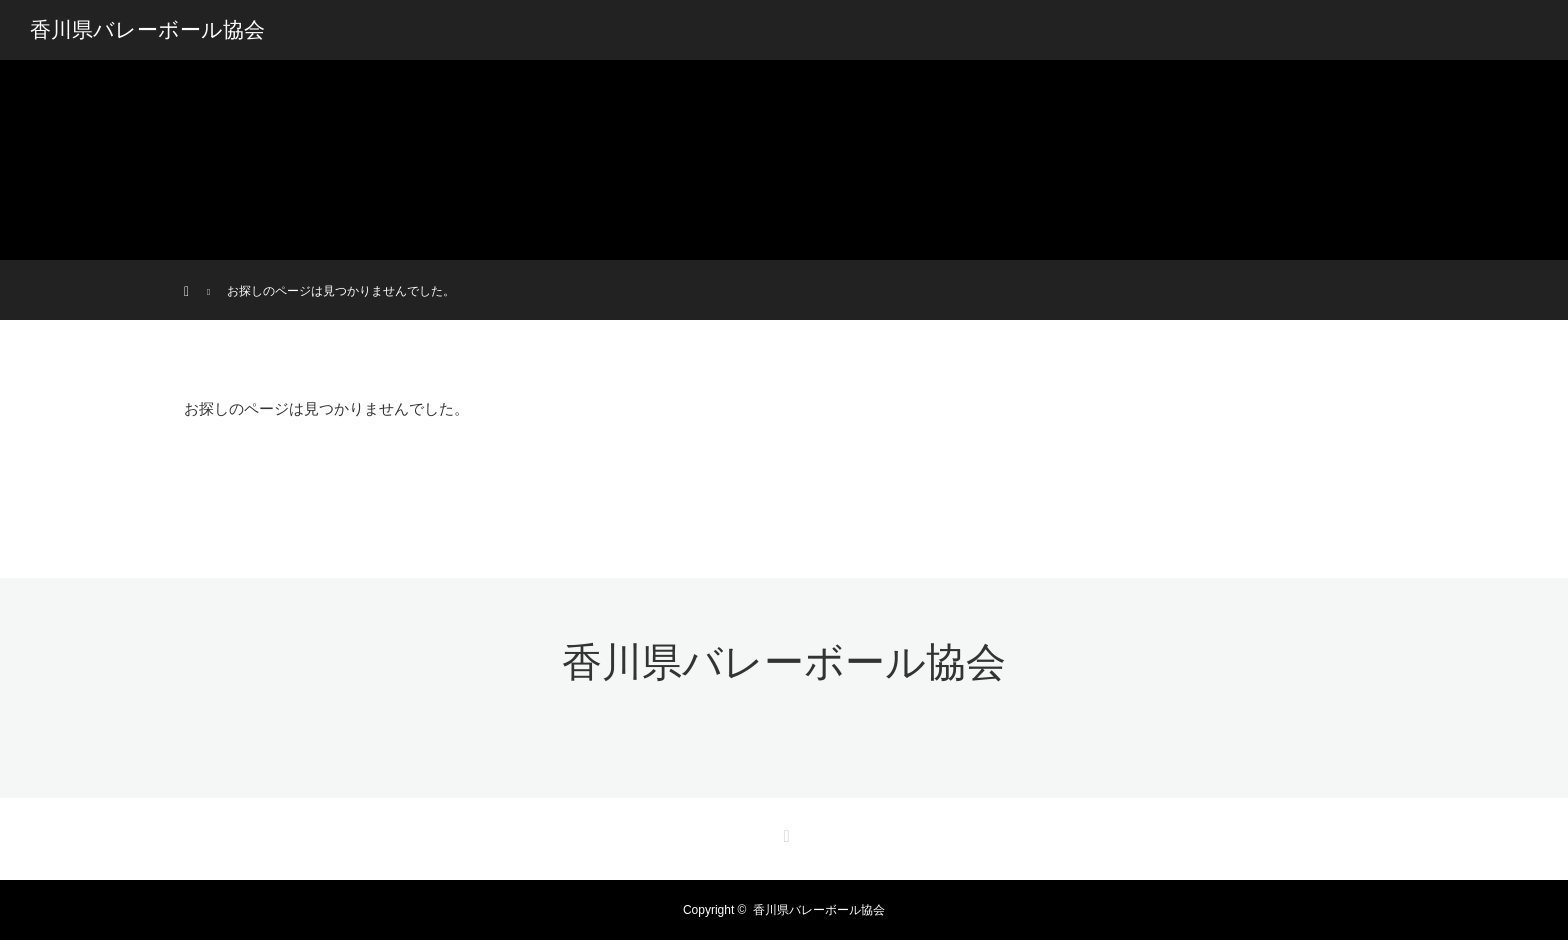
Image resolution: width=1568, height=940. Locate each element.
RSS (784, 833)
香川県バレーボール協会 (147, 30)
